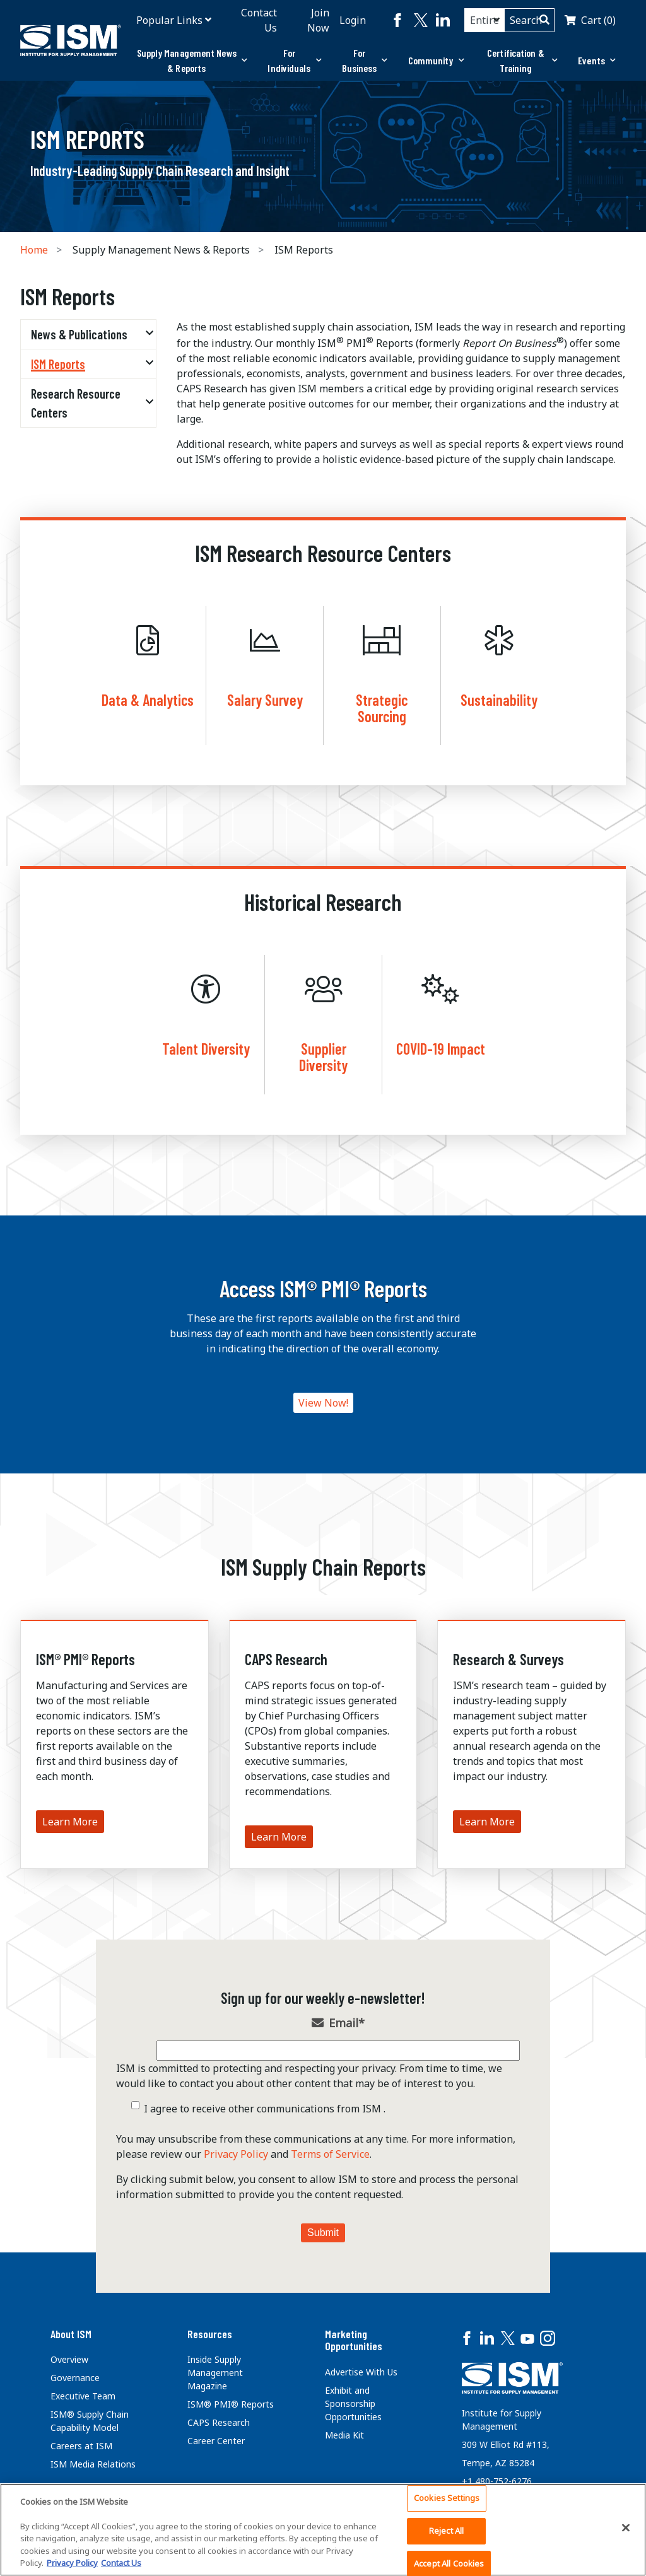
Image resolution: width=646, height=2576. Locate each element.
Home (34, 250)
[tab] (191, 60)
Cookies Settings (446, 2498)
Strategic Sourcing (382, 708)
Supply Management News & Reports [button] (192, 60)
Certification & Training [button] (522, 60)
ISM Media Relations (93, 2464)
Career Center (216, 2441)
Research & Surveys (508, 1659)
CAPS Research (286, 1659)
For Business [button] (365, 60)
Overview (69, 2359)
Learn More (70, 1822)
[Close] (626, 2528)
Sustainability (499, 700)
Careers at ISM (81, 2446)
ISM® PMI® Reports (85, 1659)
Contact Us (259, 20)
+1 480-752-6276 (497, 2481)
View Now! (323, 1403)
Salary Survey (265, 700)
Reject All (446, 2530)
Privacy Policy (236, 2154)
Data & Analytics (148, 700)
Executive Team (82, 2396)
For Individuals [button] (294, 60)
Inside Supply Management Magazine (215, 2372)
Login (352, 20)
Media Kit (344, 2435)
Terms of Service (330, 2154)
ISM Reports (58, 364)
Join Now (318, 20)
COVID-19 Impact (440, 1048)
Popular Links (169, 20)
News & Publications (79, 334)
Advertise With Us (361, 2372)
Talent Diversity (206, 1048)
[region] (323, 2529)
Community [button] (436, 60)
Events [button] (597, 60)
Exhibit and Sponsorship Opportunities (353, 2403)
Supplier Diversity (323, 1056)
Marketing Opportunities (353, 2340)
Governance (75, 2378)
